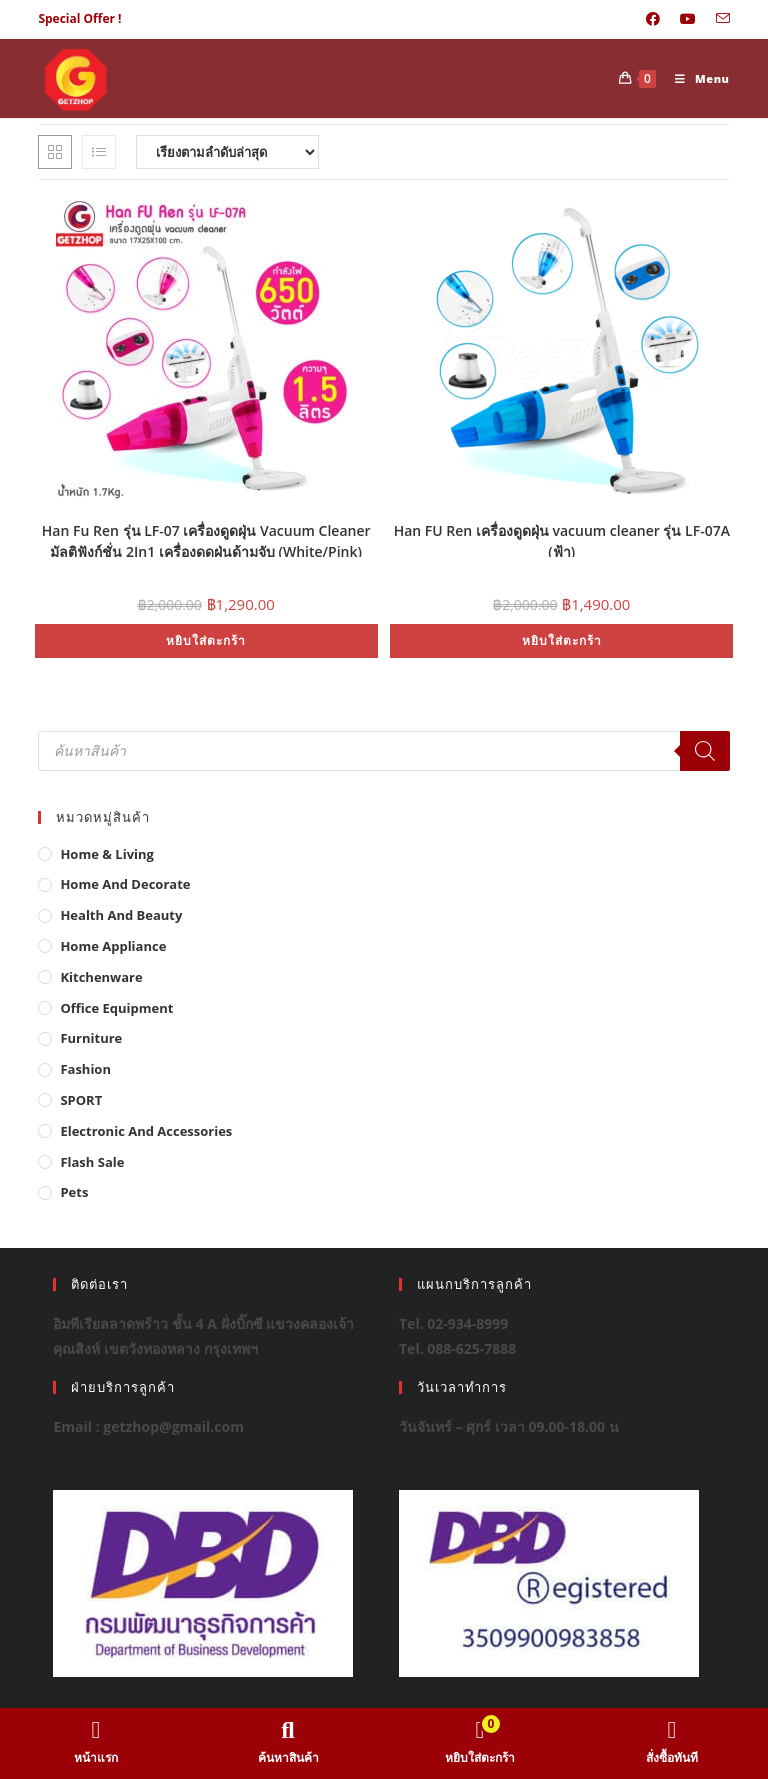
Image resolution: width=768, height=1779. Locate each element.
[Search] (705, 751)
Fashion (85, 1069)
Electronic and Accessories (146, 1131)
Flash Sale (92, 1162)
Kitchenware (101, 977)
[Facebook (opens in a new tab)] (653, 19)
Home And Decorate (125, 884)
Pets (74, 1192)
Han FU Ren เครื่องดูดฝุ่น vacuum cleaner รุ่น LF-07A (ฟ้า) (562, 539)
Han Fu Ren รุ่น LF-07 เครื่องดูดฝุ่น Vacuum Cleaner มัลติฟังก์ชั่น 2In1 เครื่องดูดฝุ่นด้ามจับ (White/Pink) (206, 539)
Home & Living (107, 854)
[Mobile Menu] (695, 78)
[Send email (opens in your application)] (718, 19)
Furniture (91, 1038)
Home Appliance (113, 946)
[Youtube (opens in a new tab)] (688, 19)
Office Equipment (116, 1008)
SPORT (81, 1100)
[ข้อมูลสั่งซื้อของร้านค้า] (227, 152)
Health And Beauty (121, 915)
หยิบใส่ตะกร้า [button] (206, 640)
